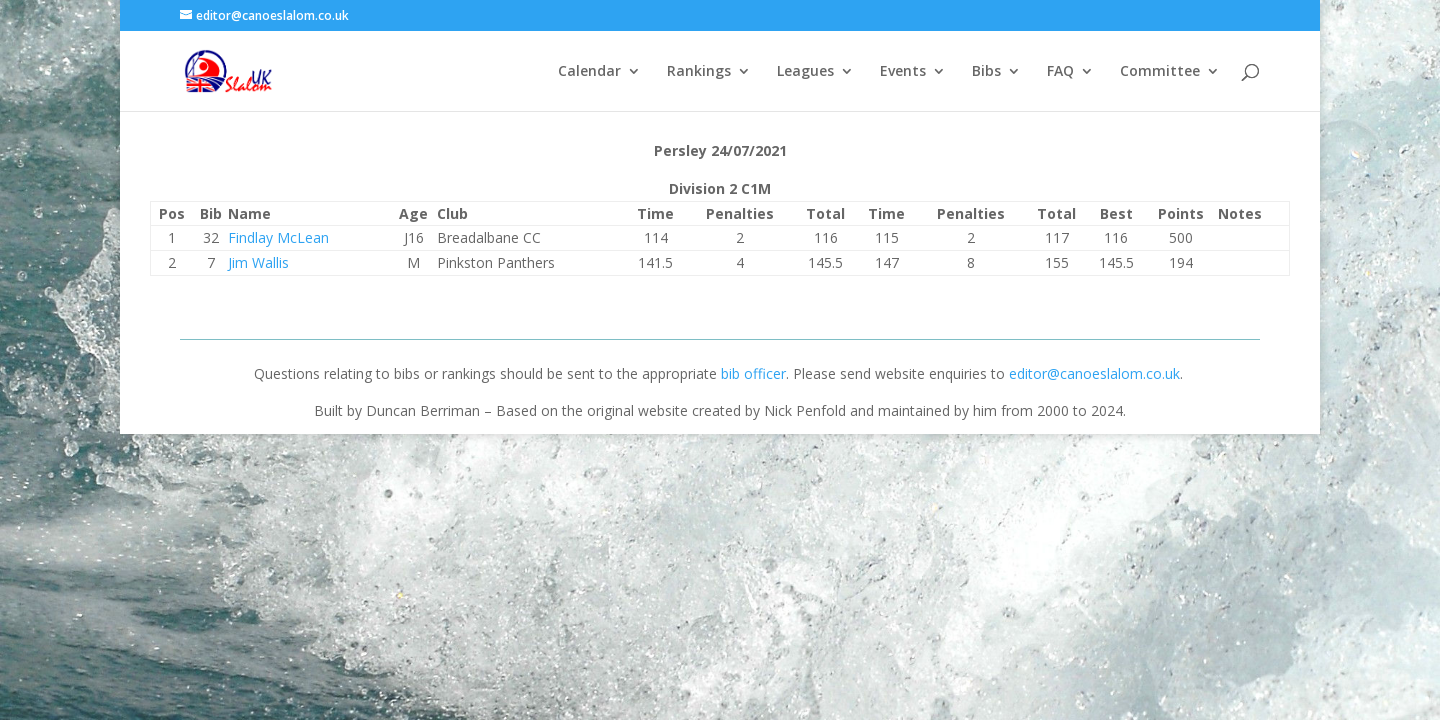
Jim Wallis (258, 262)
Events (903, 72)
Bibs (986, 72)
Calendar (589, 72)
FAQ (1060, 72)
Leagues (805, 72)
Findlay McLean (278, 237)
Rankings (699, 72)
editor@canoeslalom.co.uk (1094, 373)
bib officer (753, 373)
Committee (1160, 72)
